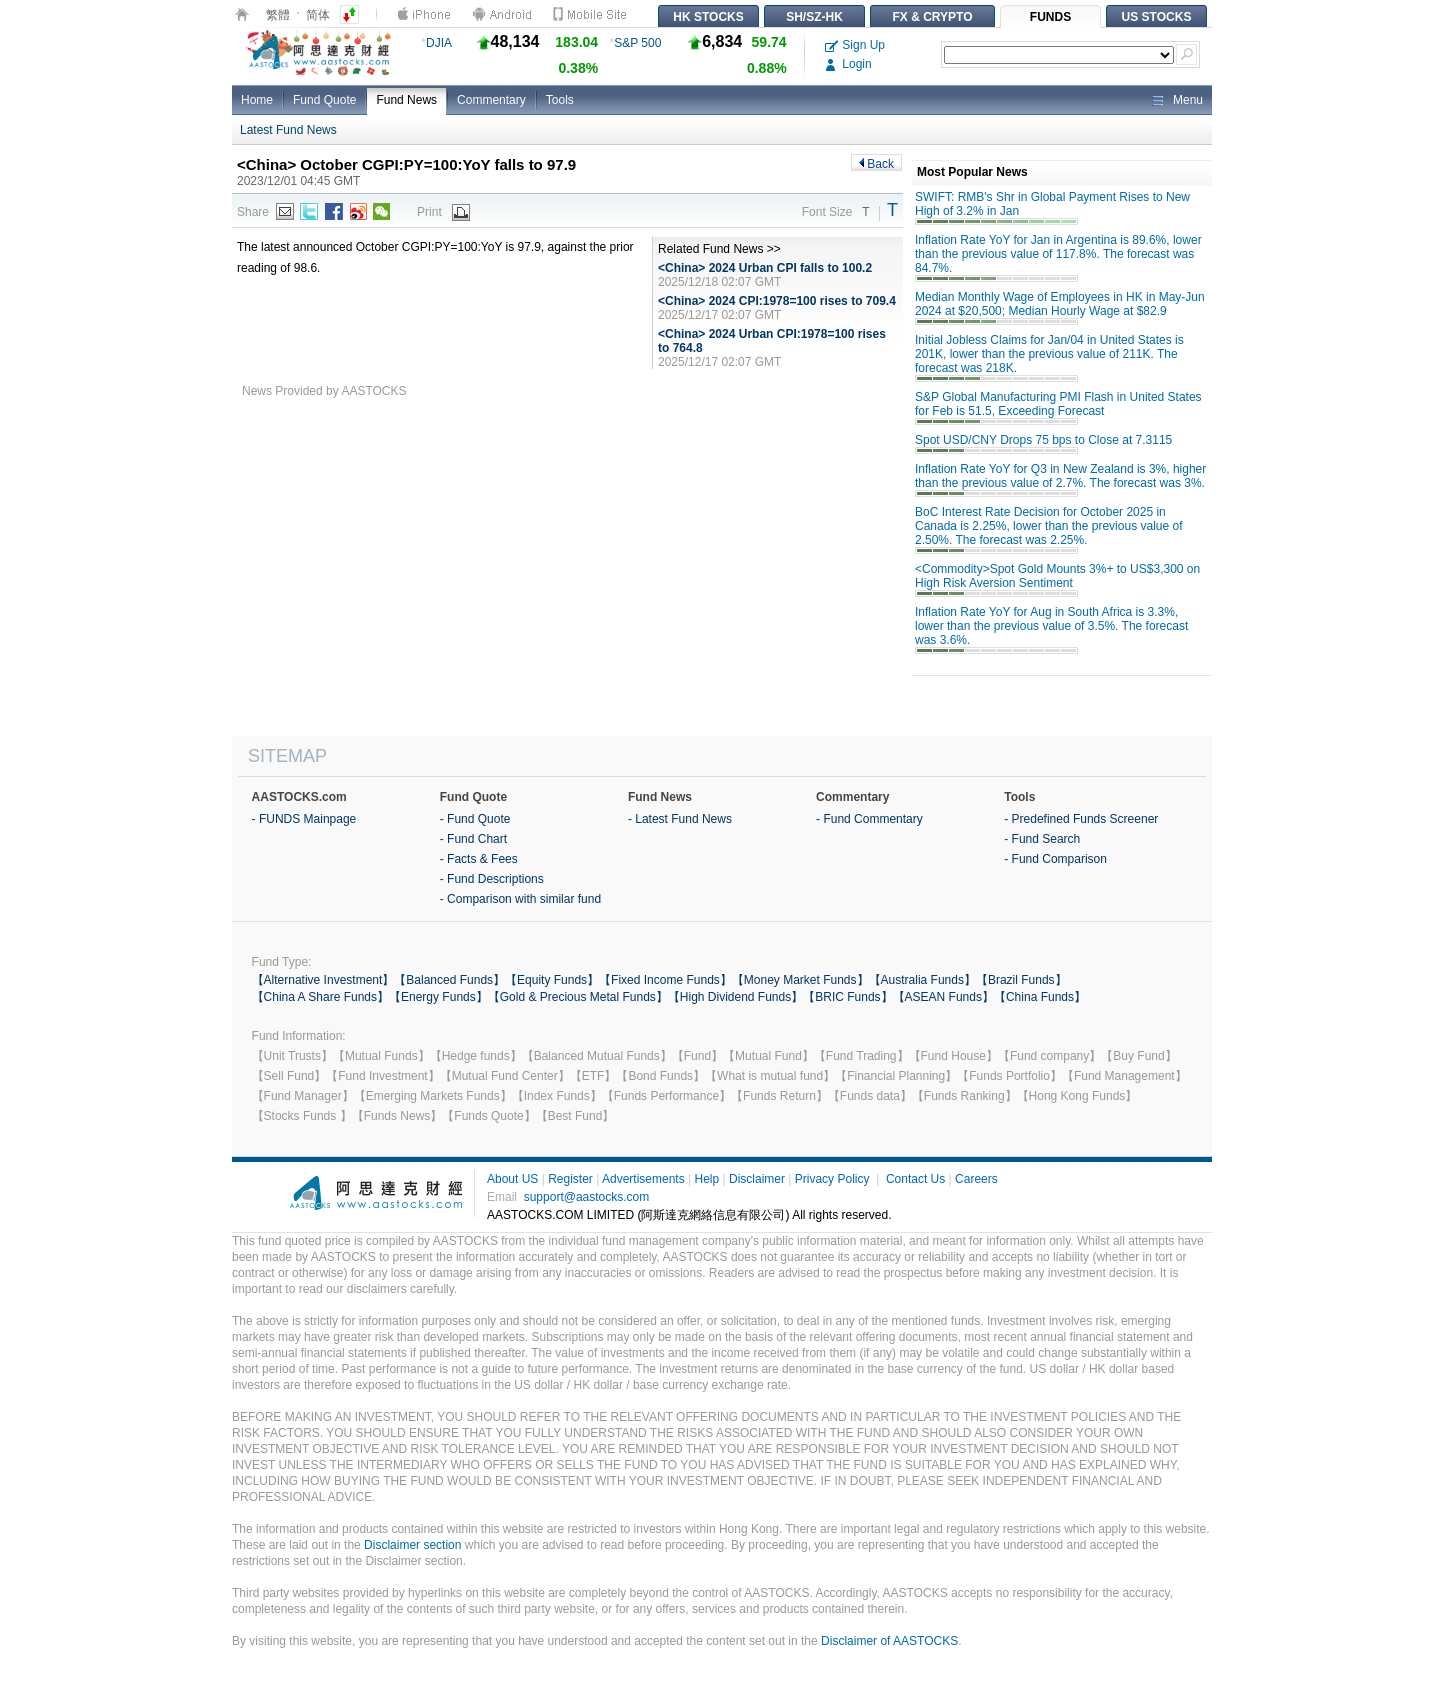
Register (570, 1179)
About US (512, 1179)
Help (706, 1179)
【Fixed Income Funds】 (665, 980)
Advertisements (643, 1179)
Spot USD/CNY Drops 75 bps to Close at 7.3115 (1043, 440)
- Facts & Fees (479, 859)
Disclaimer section (412, 1545)
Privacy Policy (832, 1179)
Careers (976, 1179)
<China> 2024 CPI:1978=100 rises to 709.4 (777, 301)
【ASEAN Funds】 (943, 997)
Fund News (406, 100)
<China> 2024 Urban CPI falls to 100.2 (765, 268)
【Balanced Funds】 (449, 980)
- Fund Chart (473, 839)
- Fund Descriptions (492, 879)
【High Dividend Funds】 (735, 997)
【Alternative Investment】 (323, 980)
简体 (318, 15)
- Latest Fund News (680, 819)
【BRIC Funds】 (847, 997)
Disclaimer (757, 1179)
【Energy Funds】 (438, 997)
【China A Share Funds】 (320, 997)
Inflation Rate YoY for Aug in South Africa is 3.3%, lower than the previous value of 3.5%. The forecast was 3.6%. (1051, 626)
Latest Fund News (288, 130)
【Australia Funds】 (922, 980)
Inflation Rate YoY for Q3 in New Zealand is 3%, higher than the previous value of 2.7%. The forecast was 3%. (1060, 476)
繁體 (278, 15)
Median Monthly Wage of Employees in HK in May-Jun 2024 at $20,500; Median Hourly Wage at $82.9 (1060, 304)
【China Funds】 (1040, 997)
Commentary (491, 100)
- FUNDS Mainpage (304, 819)
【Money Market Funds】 (800, 980)
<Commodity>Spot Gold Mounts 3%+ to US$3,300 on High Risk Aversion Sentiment (1057, 576)
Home (257, 100)
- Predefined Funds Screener (1081, 819)
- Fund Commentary (869, 819)
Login (848, 64)
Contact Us (915, 1179)
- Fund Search (1042, 839)
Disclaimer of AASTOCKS (889, 1641)
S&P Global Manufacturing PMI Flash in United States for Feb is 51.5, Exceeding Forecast (1058, 404)
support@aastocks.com (587, 1197)
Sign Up (855, 45)
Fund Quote (324, 100)
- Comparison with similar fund (520, 899)
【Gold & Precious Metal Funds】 (578, 997)
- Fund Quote (475, 819)
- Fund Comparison (1055, 859)
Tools (560, 100)
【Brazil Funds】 (1021, 980)
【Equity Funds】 (552, 980)
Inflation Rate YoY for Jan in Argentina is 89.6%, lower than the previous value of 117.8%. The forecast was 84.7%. (1058, 254)
